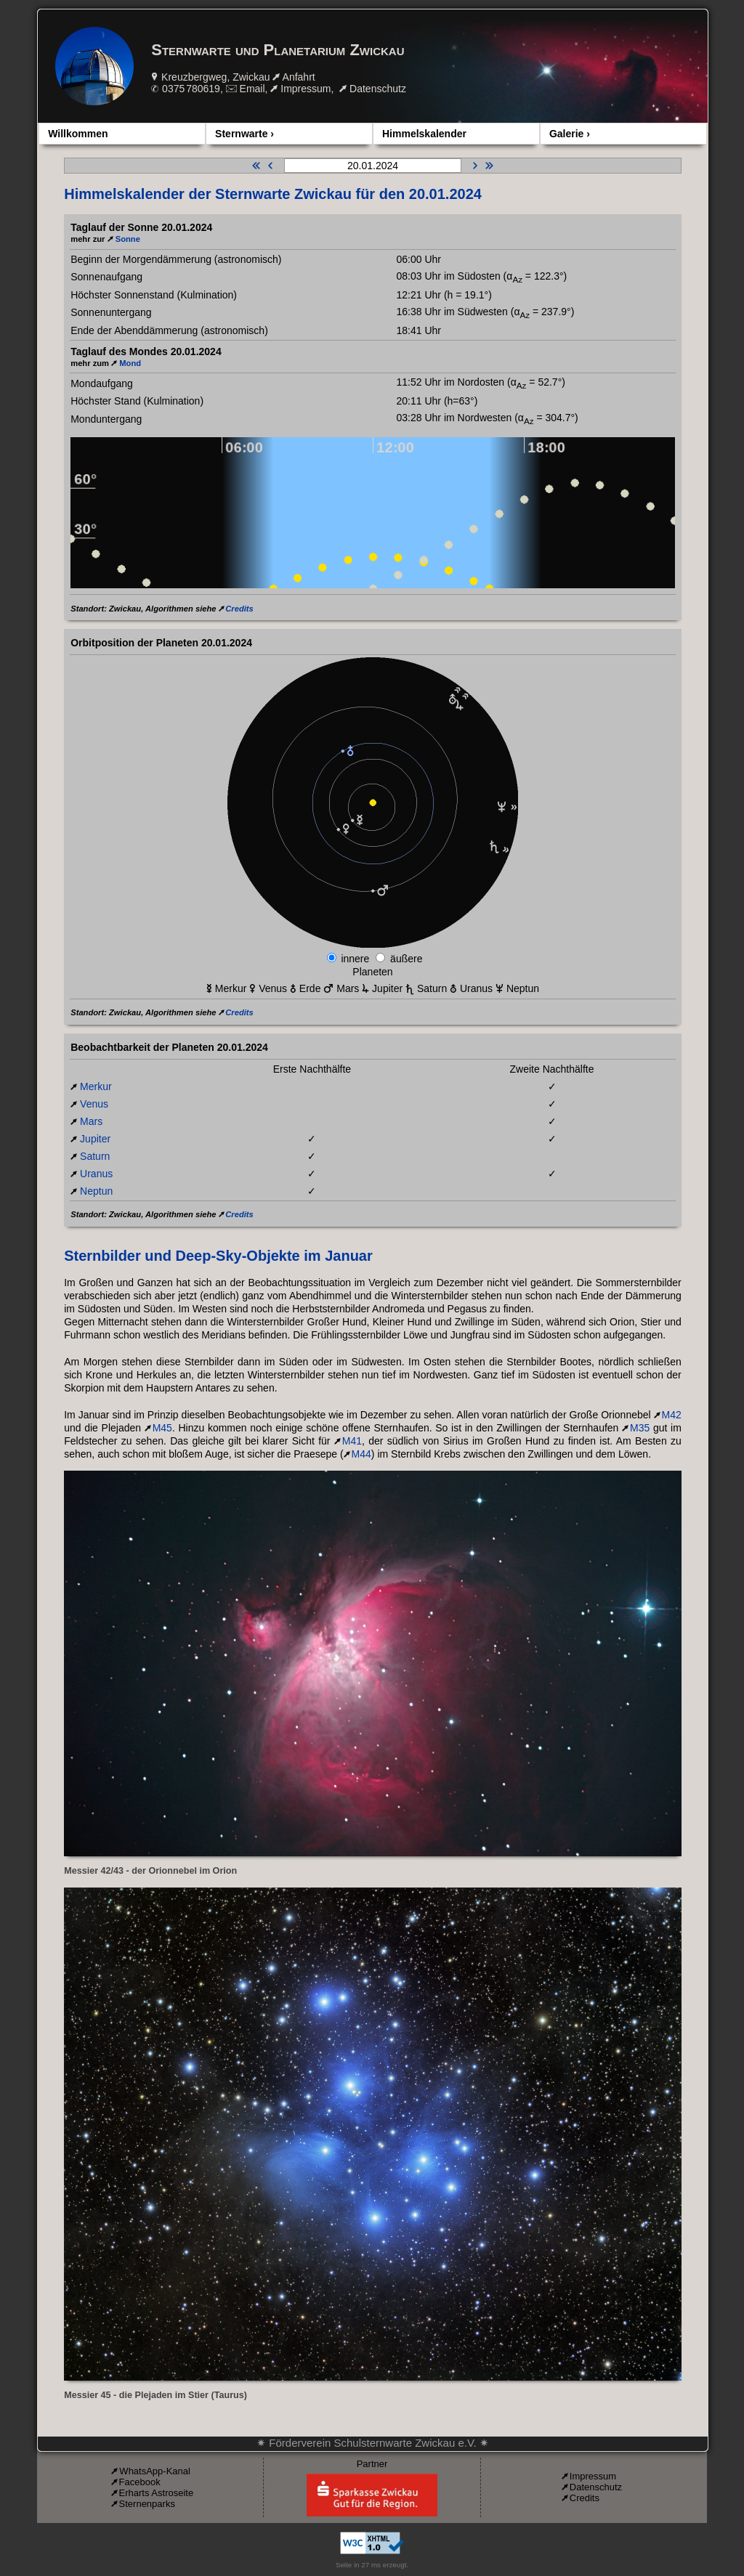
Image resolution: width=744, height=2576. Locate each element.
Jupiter (95, 1139)
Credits (239, 608)
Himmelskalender (424, 133)
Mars (91, 1121)
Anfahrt (299, 77)
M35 (640, 1428)
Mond (130, 363)
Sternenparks (147, 2503)
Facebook (140, 2482)
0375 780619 (191, 88)
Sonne (128, 239)
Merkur (96, 1086)
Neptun (96, 1191)
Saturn (95, 1156)
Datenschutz (377, 88)
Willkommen (78, 133)
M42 (672, 1415)
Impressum (305, 88)
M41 (352, 1441)
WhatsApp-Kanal (154, 2471)
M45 (162, 1428)
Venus (94, 1104)
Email (252, 88)
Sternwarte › (244, 133)
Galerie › (569, 133)
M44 (361, 1454)
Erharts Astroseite (156, 2492)
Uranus (96, 1173)
